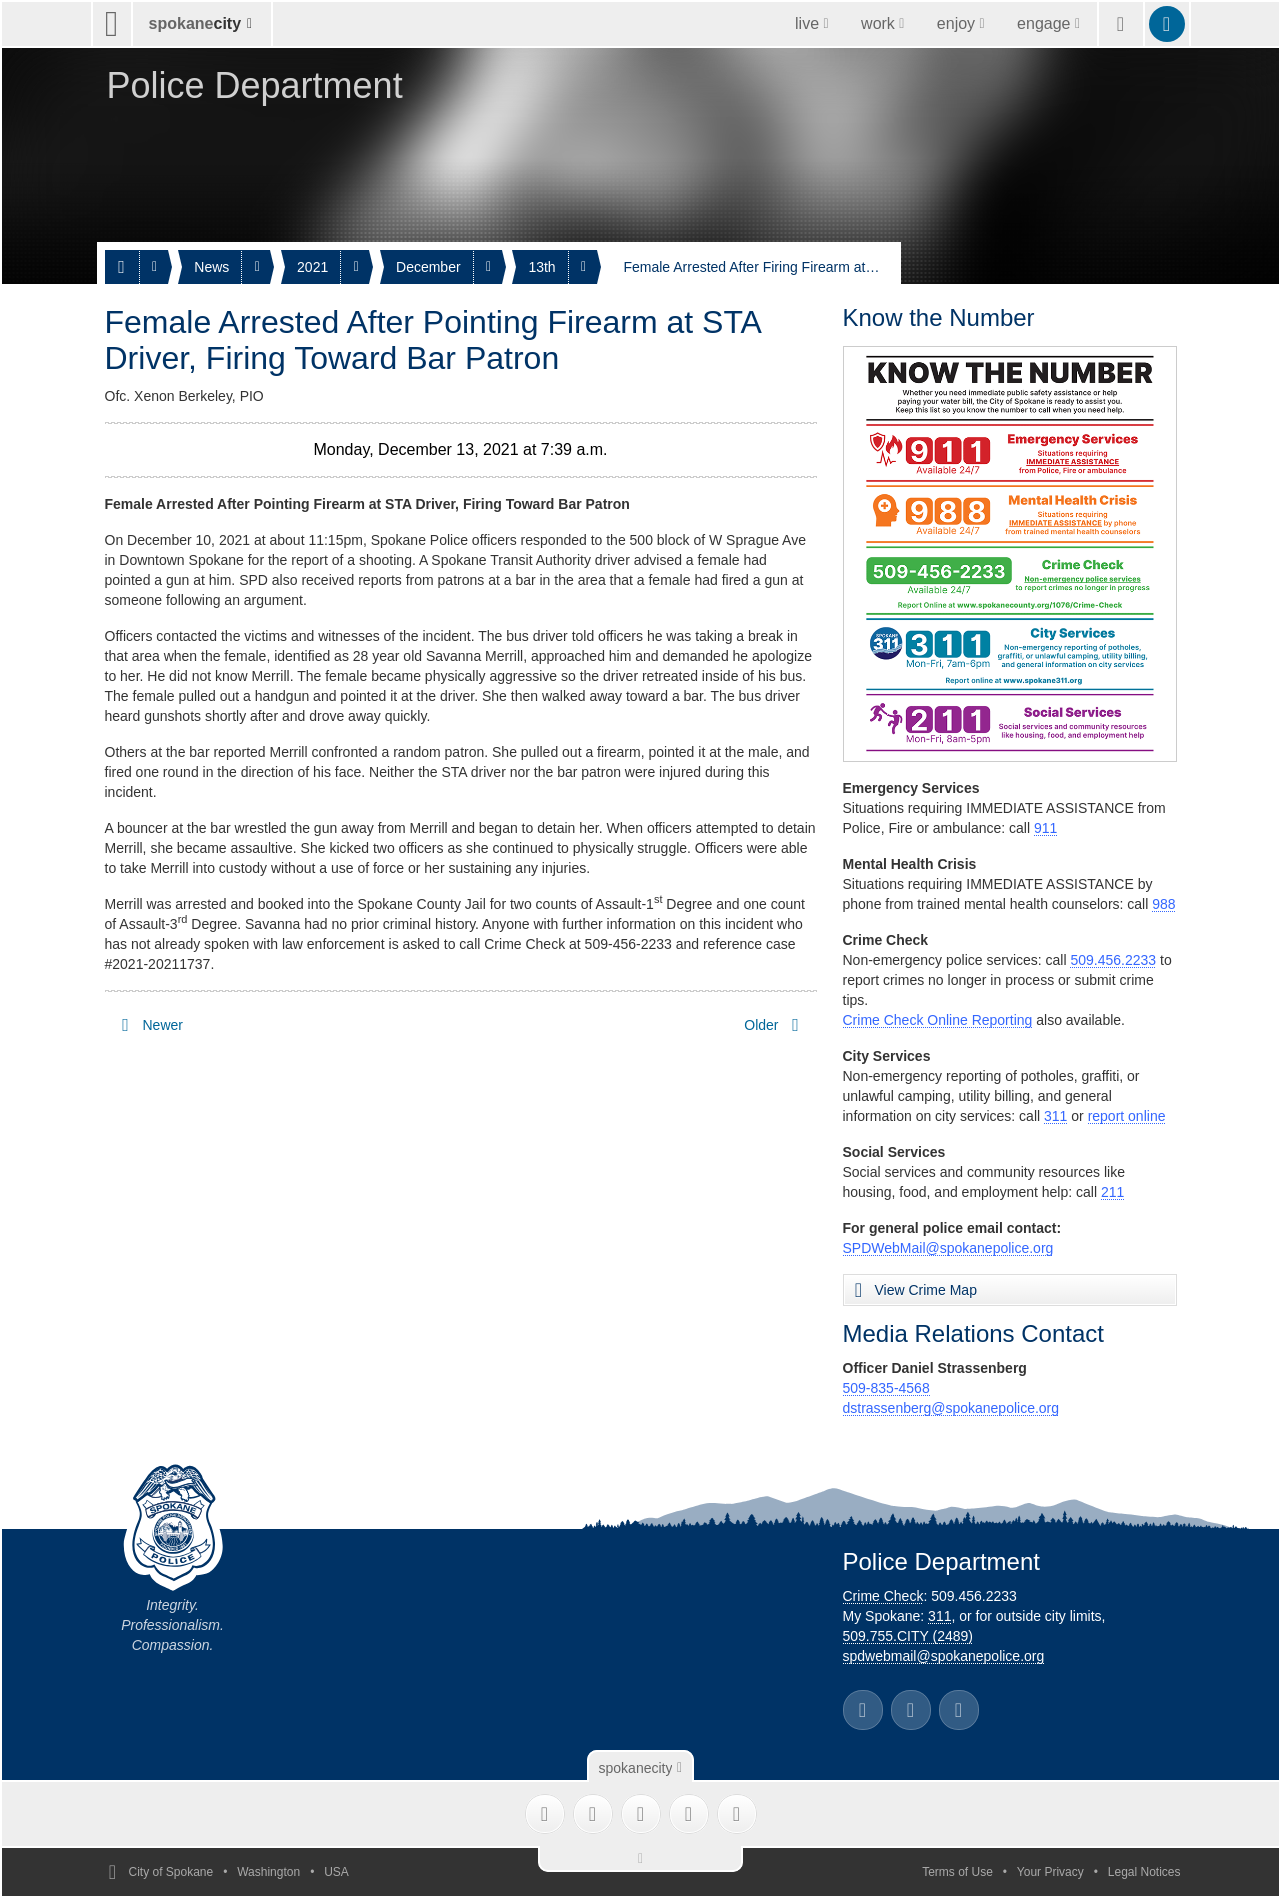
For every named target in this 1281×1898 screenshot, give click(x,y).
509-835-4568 (886, 1388)
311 (1055, 1116)
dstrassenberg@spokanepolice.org (951, 1408)
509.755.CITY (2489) (908, 1636)
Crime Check (883, 1596)
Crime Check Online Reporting (938, 1020)
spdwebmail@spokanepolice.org (944, 1656)
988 (1163, 904)
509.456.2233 (1113, 960)
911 (1045, 828)
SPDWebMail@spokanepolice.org (948, 1248)
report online (1127, 1116)
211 (1112, 1192)
